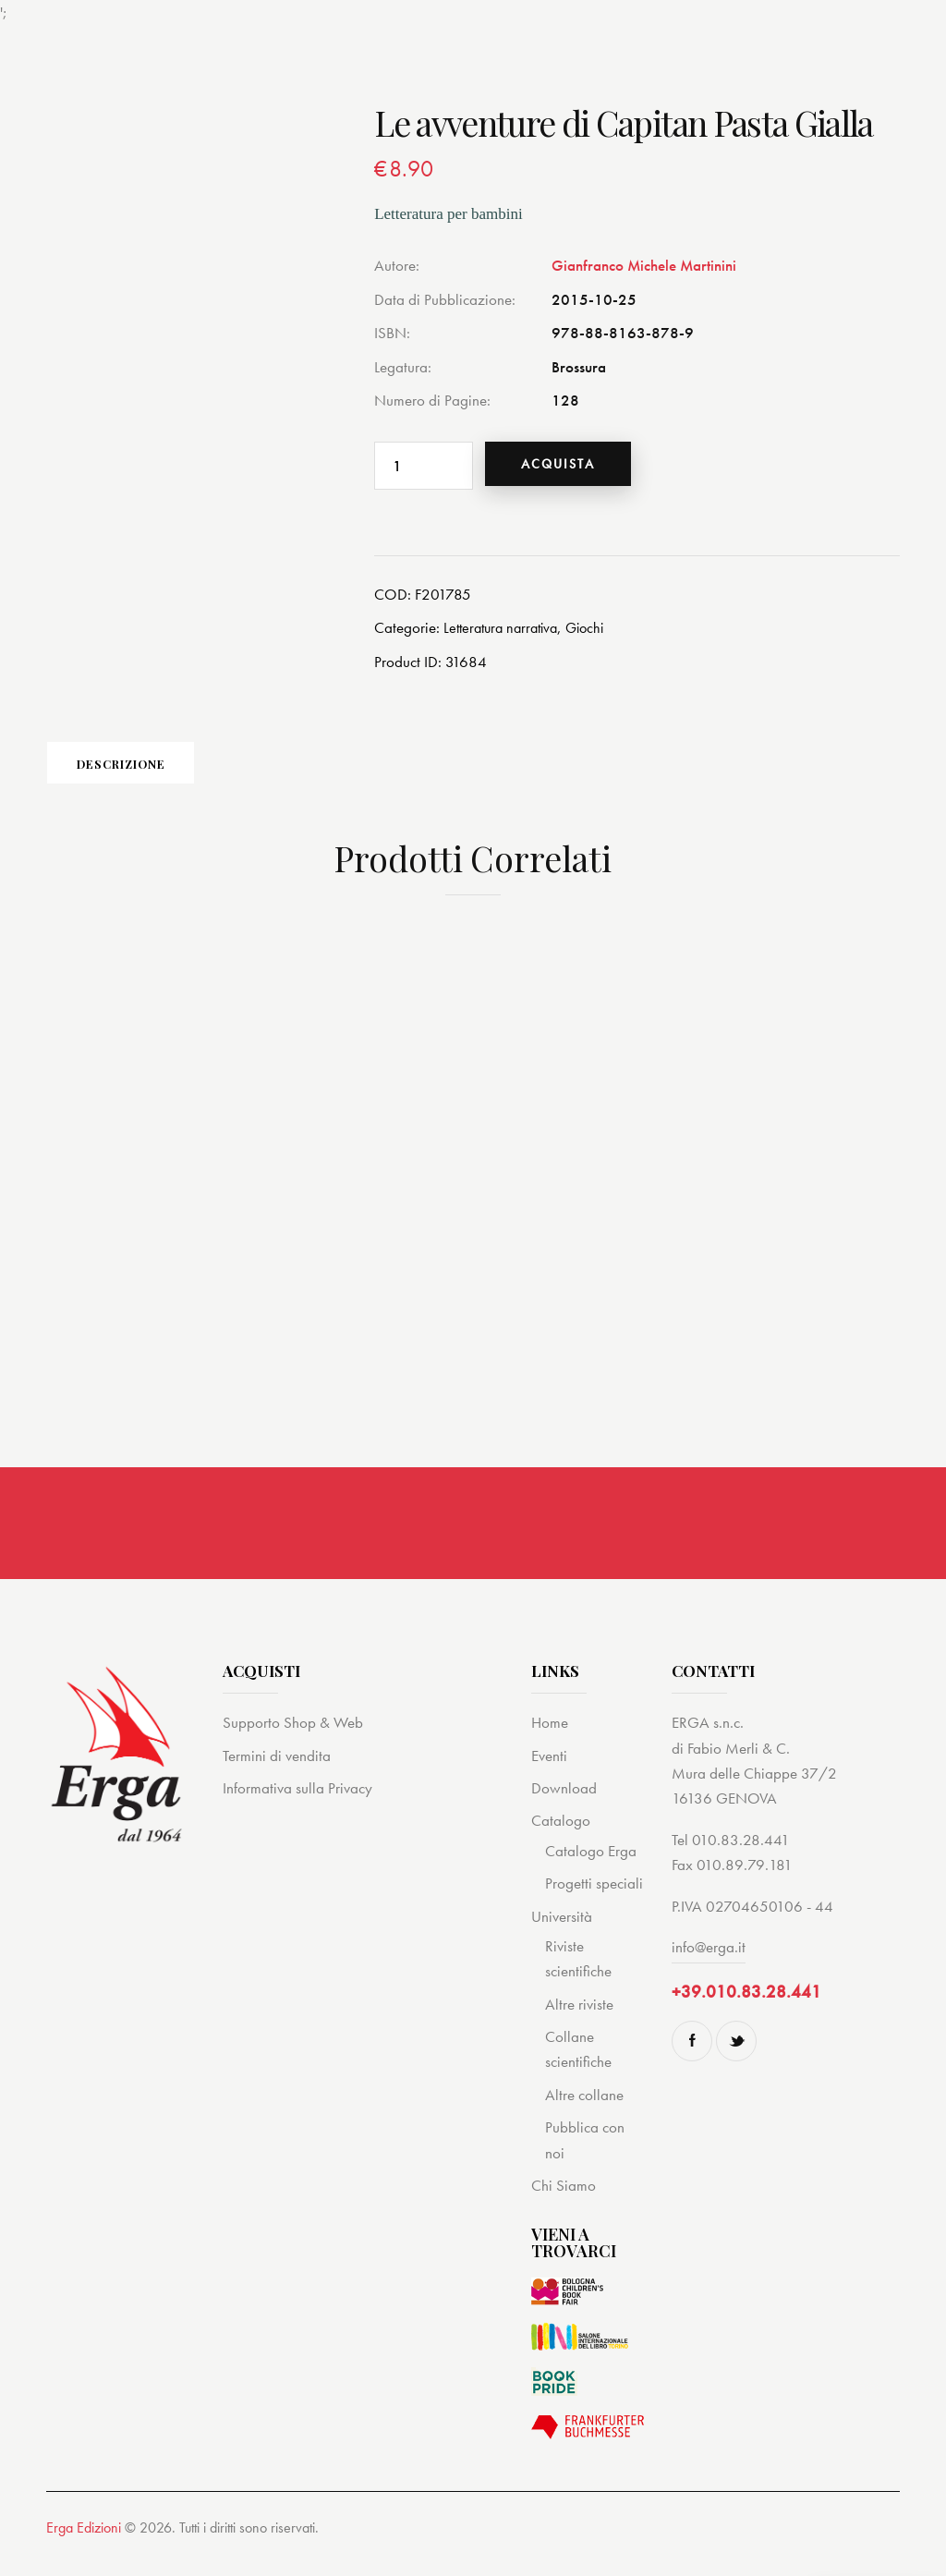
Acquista (570, 464)
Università (561, 1933)
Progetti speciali (594, 1899)
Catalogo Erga (591, 1867)
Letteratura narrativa (505, 629)
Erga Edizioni (83, 2545)
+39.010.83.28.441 (746, 2008)
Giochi (596, 629)
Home (549, 1740)
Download (564, 1804)
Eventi (549, 1772)
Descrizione (175, 772)
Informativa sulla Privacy (297, 1804)
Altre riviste (579, 2021)
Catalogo (560, 1838)
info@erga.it (709, 1963)
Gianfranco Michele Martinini (644, 265)
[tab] (175, 771)
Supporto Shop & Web (293, 1740)
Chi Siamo (563, 2202)
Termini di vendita (277, 1772)
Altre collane (584, 2111)
